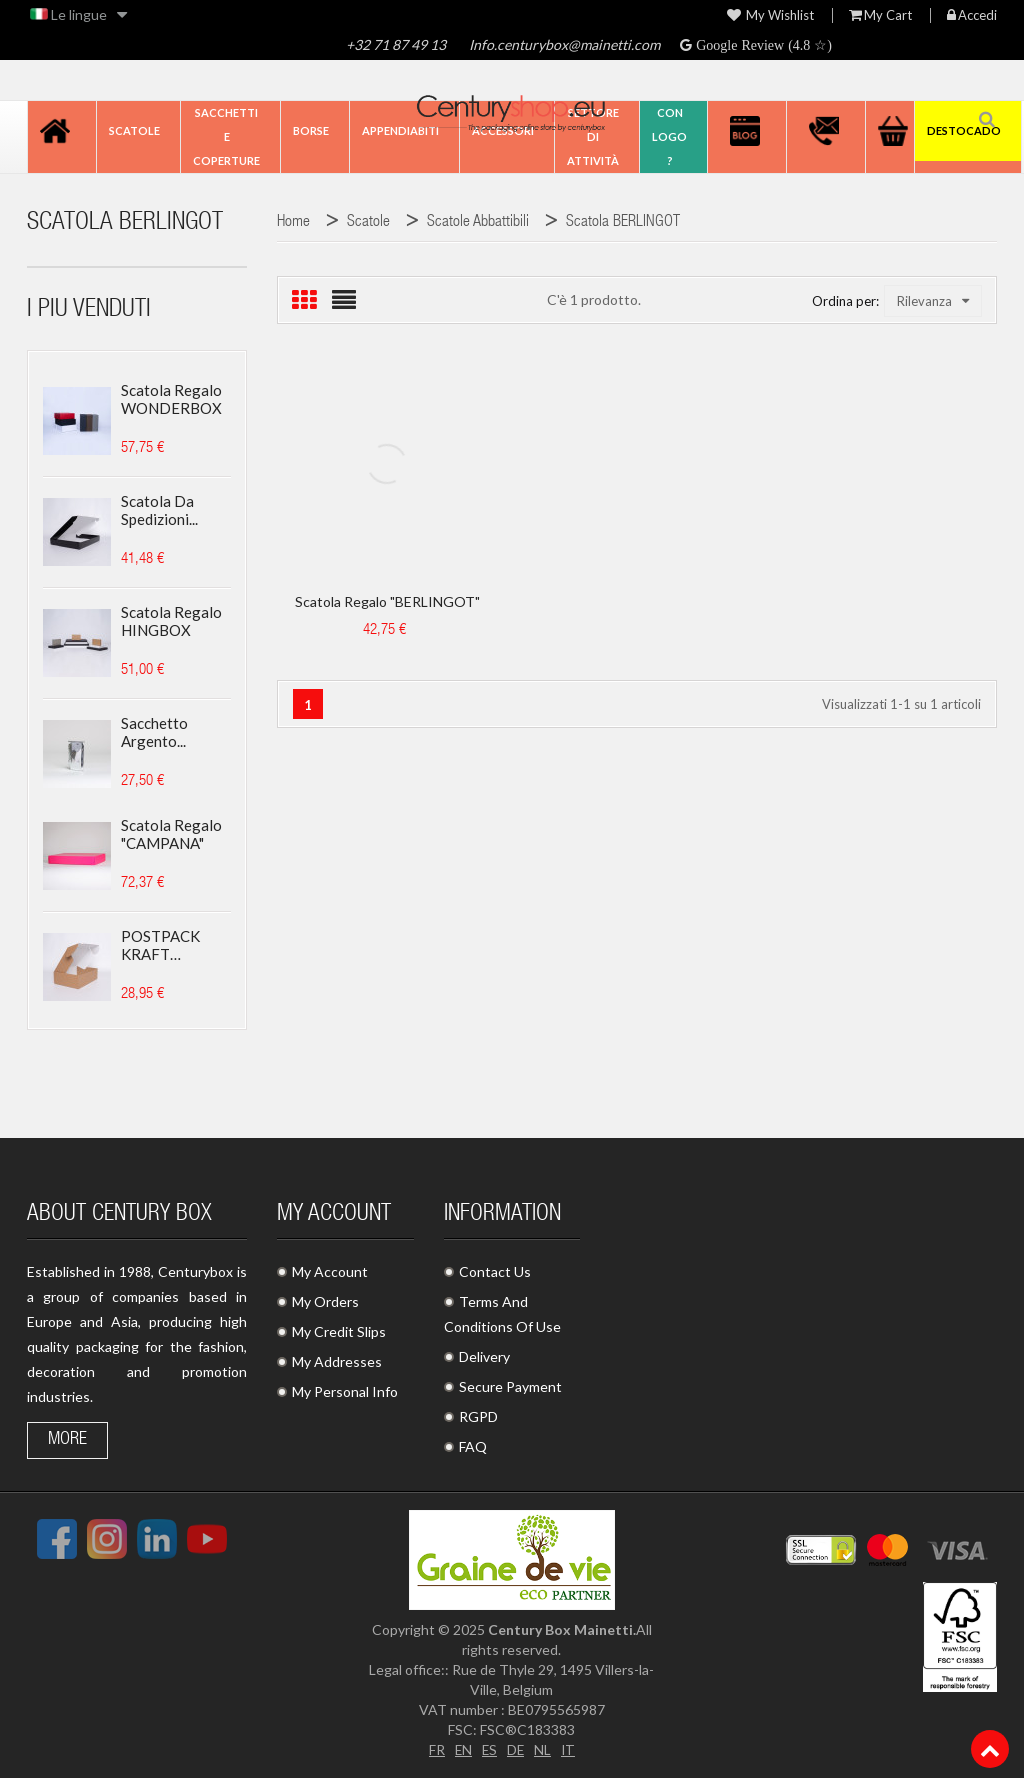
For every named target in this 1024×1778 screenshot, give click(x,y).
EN (462, 1749)
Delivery (484, 1356)
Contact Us (495, 1271)
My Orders (325, 1301)
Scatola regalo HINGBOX (171, 621)
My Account (330, 1271)
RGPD (478, 1416)
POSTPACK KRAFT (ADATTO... (160, 945)
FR (435, 1749)
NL (543, 1749)
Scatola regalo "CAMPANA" (171, 834)
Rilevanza (933, 301)
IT (569, 1749)
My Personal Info (345, 1391)
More (67, 1440)
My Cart (880, 15)
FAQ (473, 1446)
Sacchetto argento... (154, 732)
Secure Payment (510, 1386)
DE (516, 1749)
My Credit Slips (339, 1331)
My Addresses (337, 1361)
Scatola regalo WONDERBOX (171, 399)
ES (489, 1749)
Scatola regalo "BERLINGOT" (387, 601)
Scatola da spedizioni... (159, 510)
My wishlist (770, 15)
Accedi (972, 15)
